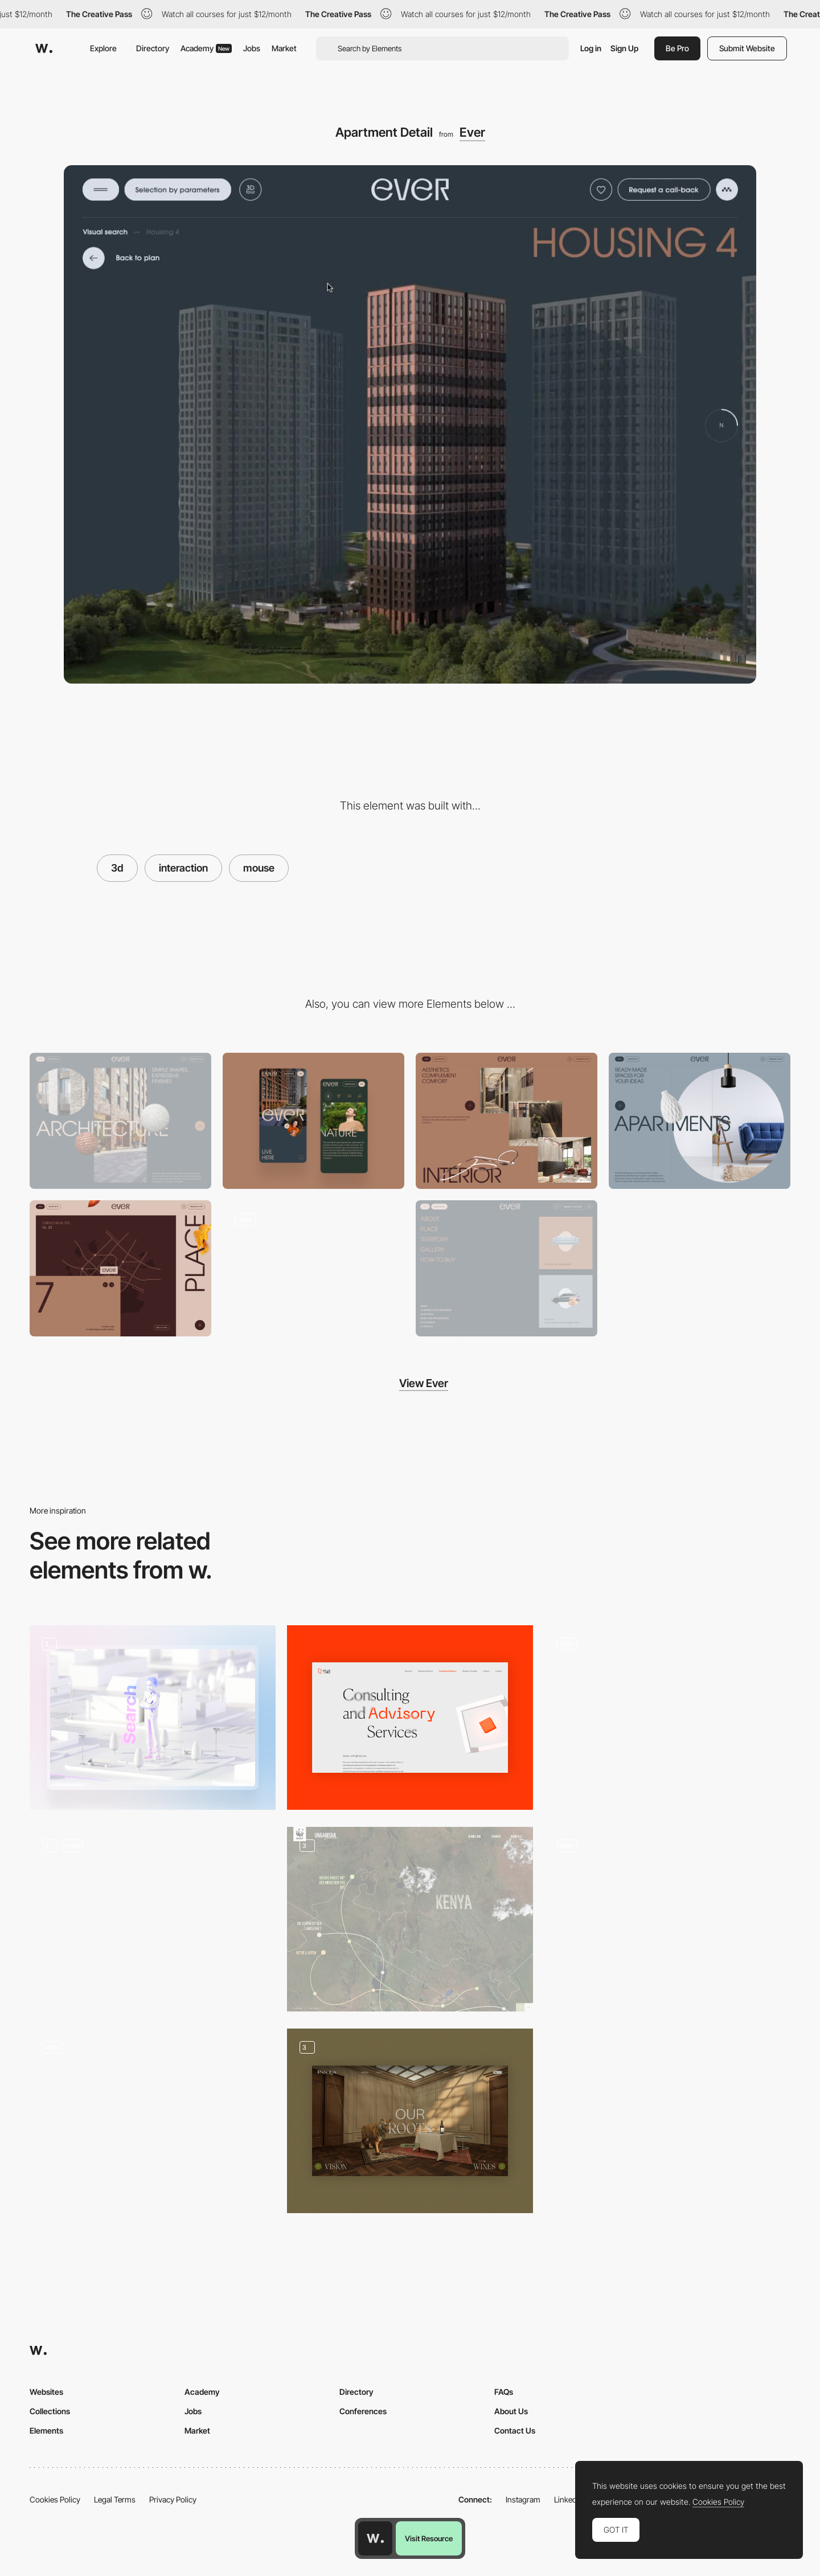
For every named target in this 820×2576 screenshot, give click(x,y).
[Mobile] (313, 1121)
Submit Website (747, 48)
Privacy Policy (172, 2499)
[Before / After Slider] (699, 1121)
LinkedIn (568, 2499)
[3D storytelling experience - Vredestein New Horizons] (667, 1915)
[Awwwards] (43, 48)
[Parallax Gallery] (506, 1121)
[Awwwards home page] (375, 2538)
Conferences (363, 2411)
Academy (206, 48)
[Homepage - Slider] (410, 2121)
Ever (472, 132)
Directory (152, 48)
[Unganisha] (410, 1919)
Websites (46, 2392)
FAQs (503, 2392)
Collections (50, 2411)
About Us (511, 2411)
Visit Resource (429, 2538)
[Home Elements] (153, 1919)
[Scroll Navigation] (313, 1268)
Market (284, 48)
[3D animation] (153, 1717)
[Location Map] (120, 1268)
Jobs (251, 48)
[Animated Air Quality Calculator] (667, 1717)
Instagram (523, 2499)
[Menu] (506, 1268)
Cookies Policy (55, 2499)
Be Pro (677, 48)
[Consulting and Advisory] (410, 1717)
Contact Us (514, 2430)
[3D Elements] (153, 2121)
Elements (46, 2430)
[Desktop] (120, 1121)
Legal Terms (115, 2499)
